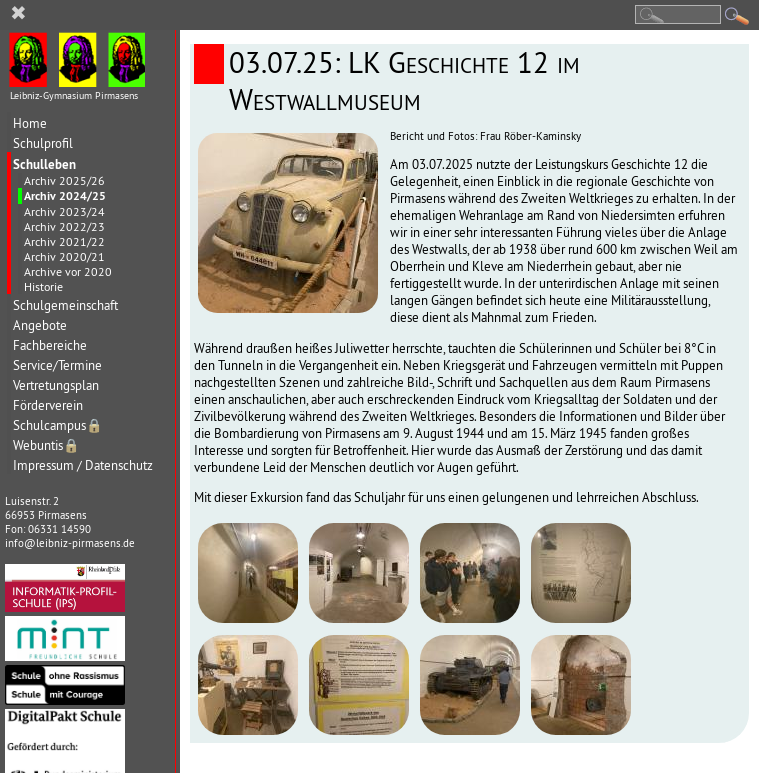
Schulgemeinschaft (65, 305)
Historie (43, 286)
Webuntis (46, 445)
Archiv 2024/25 (65, 196)
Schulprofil (43, 143)
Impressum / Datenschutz (83, 465)
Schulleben (44, 164)
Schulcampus (58, 425)
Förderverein (48, 405)
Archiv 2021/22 (64, 241)
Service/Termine (57, 365)
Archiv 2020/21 (64, 256)
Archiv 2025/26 (64, 180)
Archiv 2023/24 (64, 211)
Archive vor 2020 (68, 271)
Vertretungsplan (56, 385)
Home (30, 123)
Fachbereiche (50, 345)
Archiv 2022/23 (64, 226)
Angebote (40, 325)
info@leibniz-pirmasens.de (70, 543)
